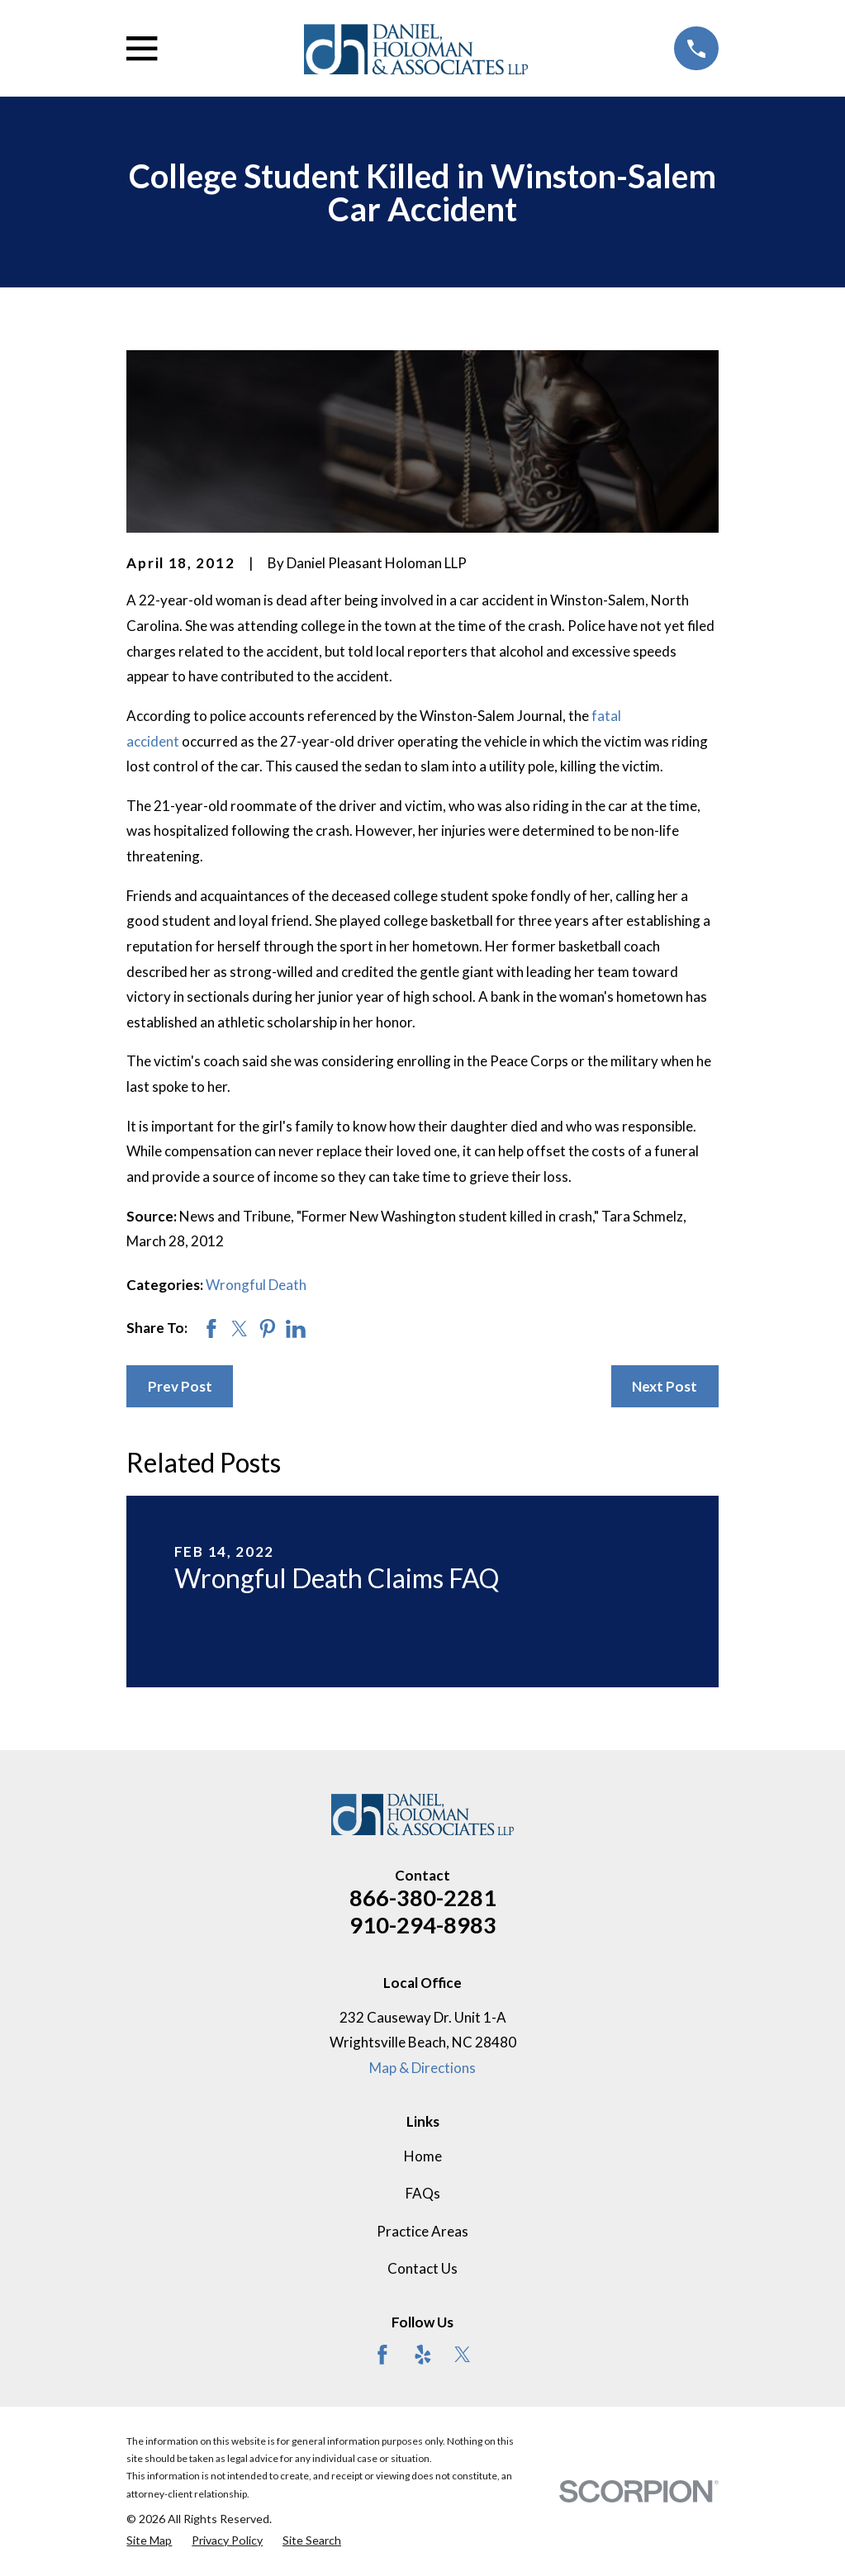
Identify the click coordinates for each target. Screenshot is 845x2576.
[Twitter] (462, 2355)
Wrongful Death (256, 1284)
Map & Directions (422, 2067)
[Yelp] (423, 2355)
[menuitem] (149, 2540)
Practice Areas (422, 2231)
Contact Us (422, 2268)
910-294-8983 (422, 1924)
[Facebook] (382, 2355)
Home (423, 2156)
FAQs (423, 2193)
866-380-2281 (422, 1897)
